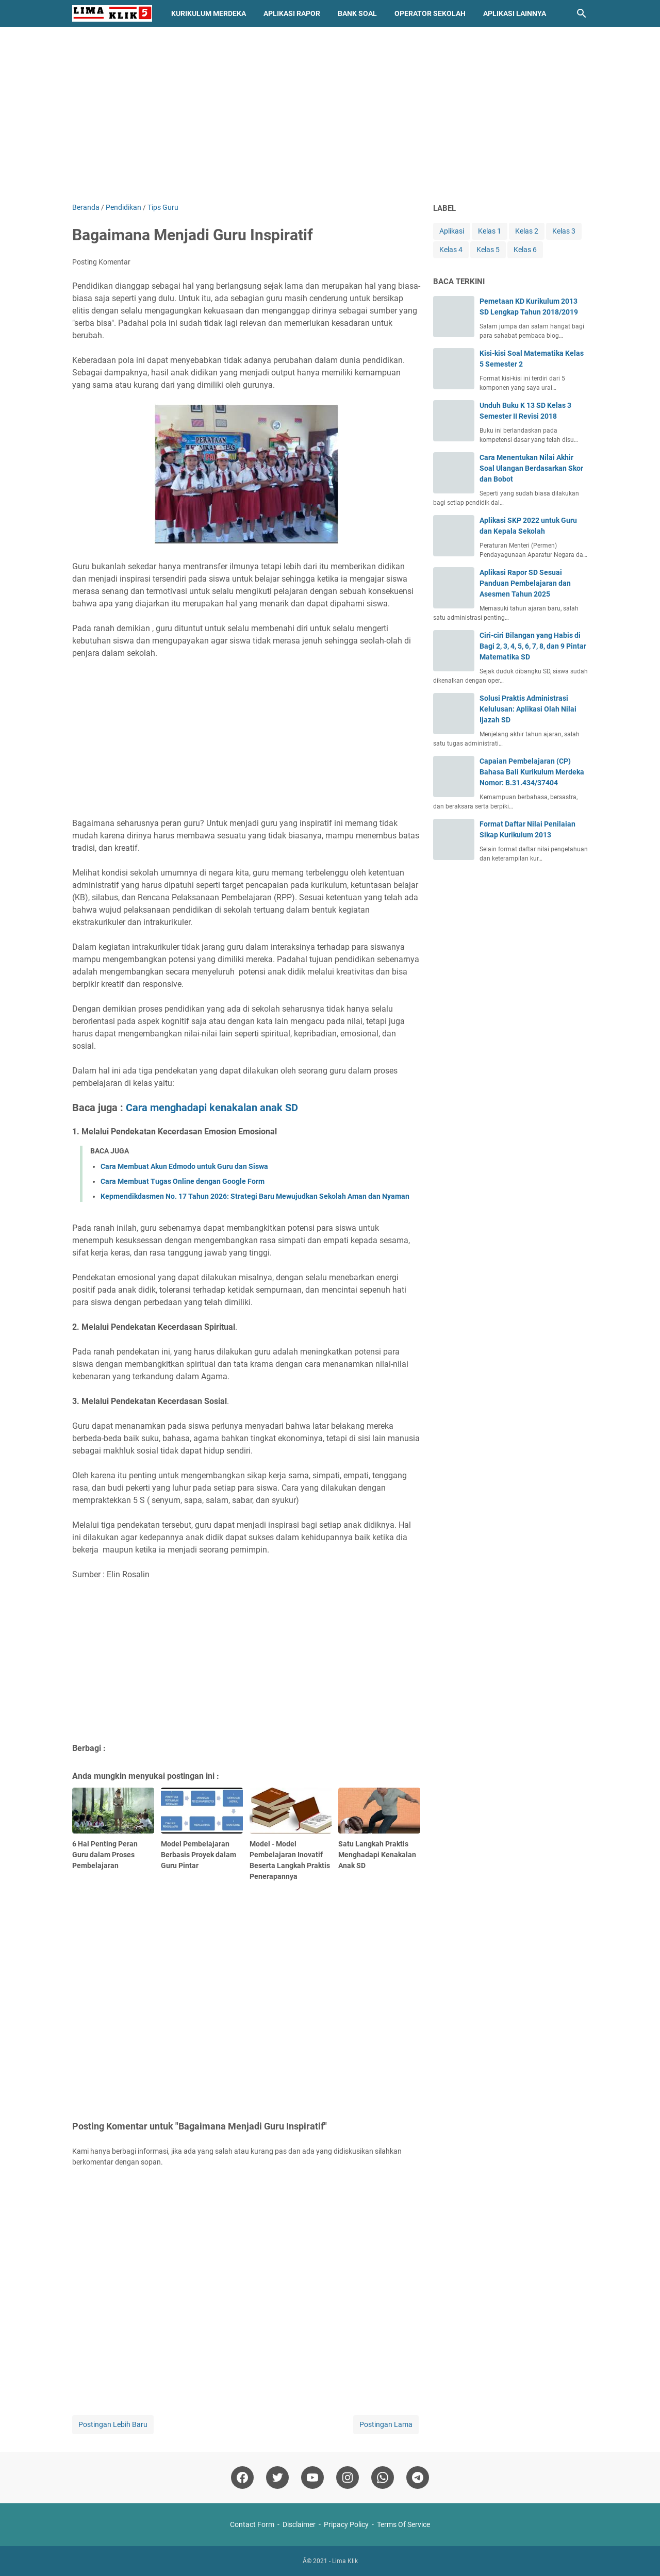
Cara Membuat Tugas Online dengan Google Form (183, 1181)
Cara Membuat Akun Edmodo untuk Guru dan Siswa (184, 1166)
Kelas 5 (488, 249)
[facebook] (242, 2477)
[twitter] (277, 2477)
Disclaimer (299, 2524)
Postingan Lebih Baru (112, 2424)
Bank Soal (357, 13)
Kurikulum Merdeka (208, 13)
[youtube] (312, 2477)
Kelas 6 (525, 249)
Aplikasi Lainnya (514, 13)
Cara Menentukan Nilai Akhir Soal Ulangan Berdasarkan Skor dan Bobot (531, 468)
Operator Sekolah (430, 13)
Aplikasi (451, 231)
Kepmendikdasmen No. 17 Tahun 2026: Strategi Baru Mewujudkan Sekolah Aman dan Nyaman (255, 1196)
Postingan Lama (385, 2424)
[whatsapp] (382, 2477)
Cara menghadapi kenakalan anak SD (212, 1107)
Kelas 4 (451, 249)
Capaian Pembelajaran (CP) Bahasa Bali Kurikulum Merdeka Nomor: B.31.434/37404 (532, 772)
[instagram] (347, 2477)
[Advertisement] (330, 114)
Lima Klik (345, 2561)
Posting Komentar (101, 262)
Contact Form (252, 2524)
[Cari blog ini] (581, 13)
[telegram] (417, 2477)
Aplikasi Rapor (291, 13)
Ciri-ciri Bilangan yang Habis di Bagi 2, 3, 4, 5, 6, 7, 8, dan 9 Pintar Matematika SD (533, 646)
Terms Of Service (403, 2524)
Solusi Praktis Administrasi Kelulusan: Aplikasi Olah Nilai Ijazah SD (528, 709)
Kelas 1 (489, 231)
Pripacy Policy (346, 2524)
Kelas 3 (563, 231)
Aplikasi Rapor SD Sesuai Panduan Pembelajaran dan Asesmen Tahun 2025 (525, 583)
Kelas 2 (526, 231)
